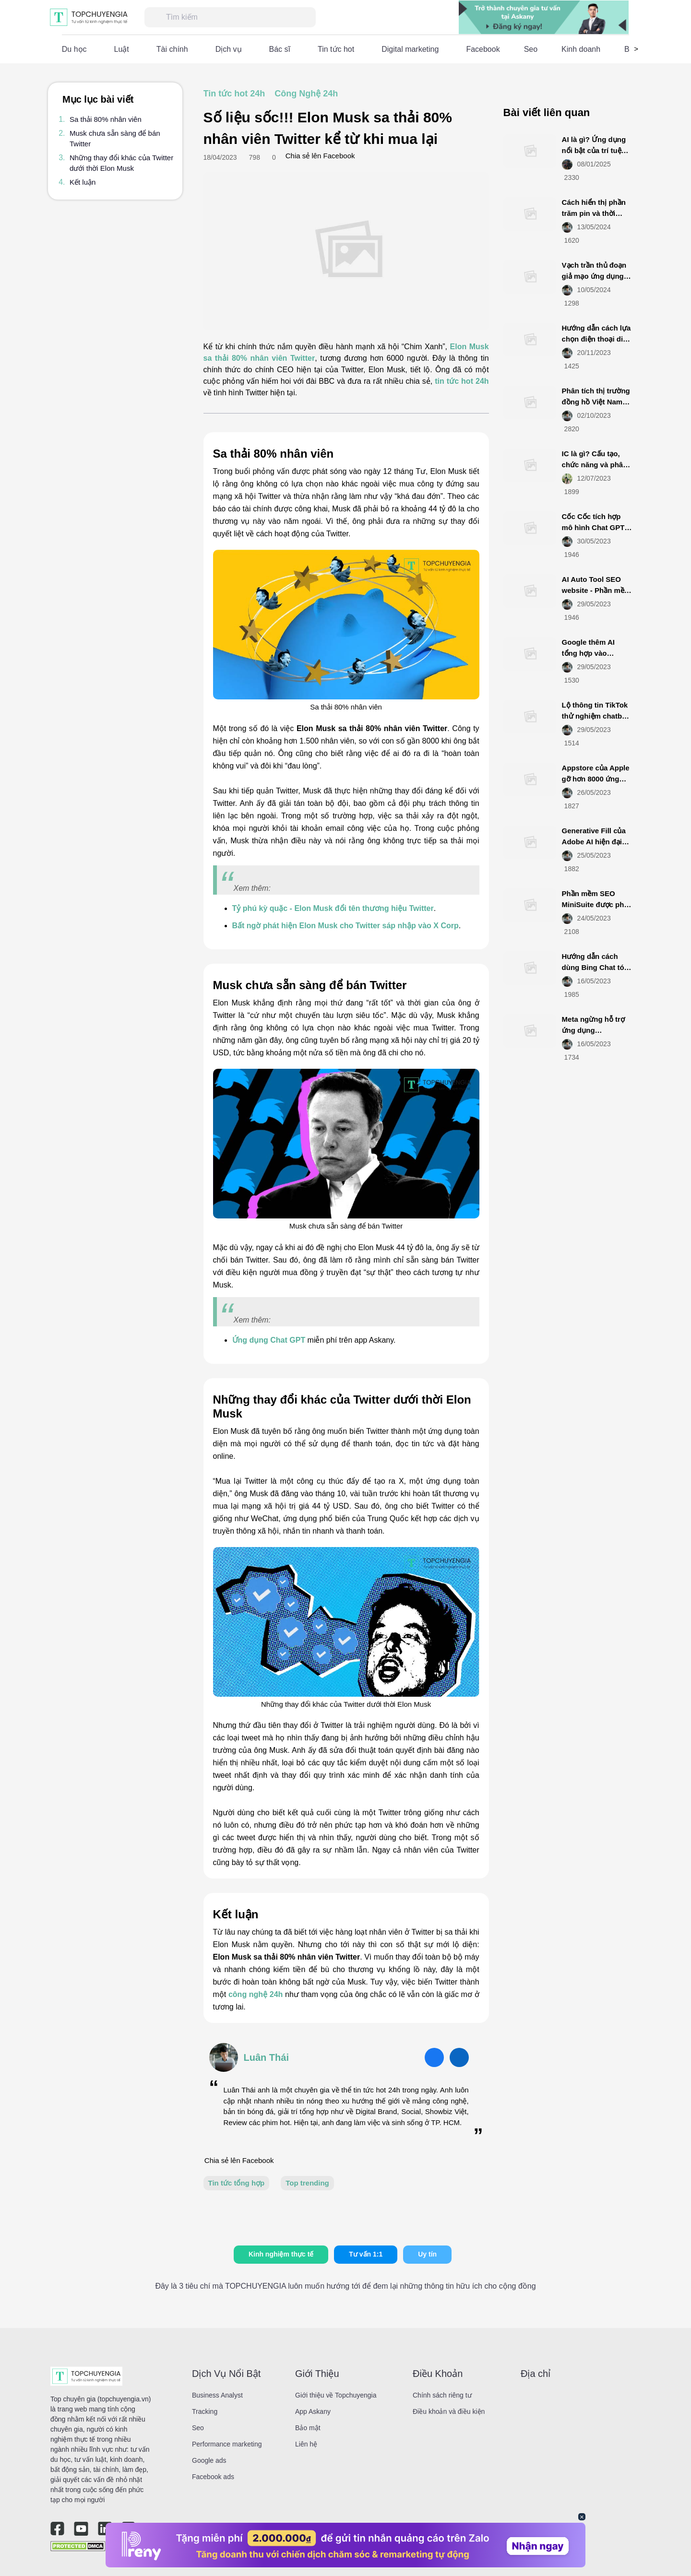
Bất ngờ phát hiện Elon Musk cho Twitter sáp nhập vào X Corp (345, 926)
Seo (530, 49)
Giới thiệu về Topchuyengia (336, 2395)
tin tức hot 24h (461, 381)
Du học (74, 49)
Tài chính (172, 49)
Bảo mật (308, 2428)
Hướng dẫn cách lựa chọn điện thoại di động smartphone (596, 339)
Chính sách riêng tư (442, 2395)
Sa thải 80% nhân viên (106, 119)
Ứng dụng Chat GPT (269, 1340)
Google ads (209, 2460)
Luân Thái (266, 2057)
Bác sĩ (279, 49)
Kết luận (82, 182)
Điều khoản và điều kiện (449, 2411)
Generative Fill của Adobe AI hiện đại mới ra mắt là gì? (594, 841)
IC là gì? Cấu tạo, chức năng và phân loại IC (595, 464)
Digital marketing (410, 49)
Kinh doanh (580, 49)
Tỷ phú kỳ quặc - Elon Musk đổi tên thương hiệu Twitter (333, 908)
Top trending (307, 2183)
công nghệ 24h (255, 1994)
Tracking (204, 2411)
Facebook (483, 49)
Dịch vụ (228, 49)
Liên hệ (306, 2444)
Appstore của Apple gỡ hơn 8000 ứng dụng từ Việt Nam (596, 778)
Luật (121, 49)
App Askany (313, 2411)
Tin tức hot (336, 49)
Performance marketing (227, 2444)
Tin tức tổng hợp (236, 2183)
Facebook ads (213, 2477)
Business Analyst (217, 2395)
